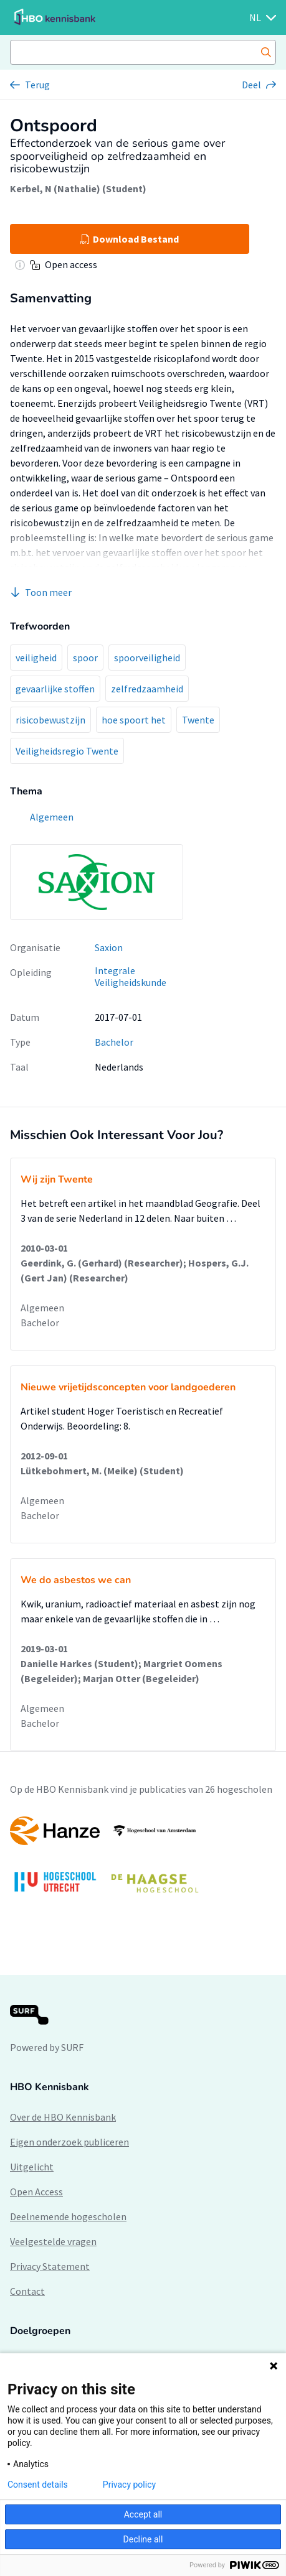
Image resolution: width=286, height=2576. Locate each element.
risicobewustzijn (50, 720)
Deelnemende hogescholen (68, 2216)
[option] (143, 1860)
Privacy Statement (50, 2266)
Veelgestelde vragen (53, 2241)
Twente (198, 720)
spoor (85, 657)
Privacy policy (129, 2485)
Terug (37, 84)
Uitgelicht (32, 2166)
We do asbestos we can (76, 1580)
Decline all (143, 2539)
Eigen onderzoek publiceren (69, 2142)
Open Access (36, 2191)
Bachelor (114, 1042)
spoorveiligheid (147, 657)
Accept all (143, 2514)
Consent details (37, 2485)
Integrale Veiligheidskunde (130, 976)
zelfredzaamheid (147, 688)
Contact (27, 2291)
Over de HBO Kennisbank (63, 2117)
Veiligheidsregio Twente (67, 751)
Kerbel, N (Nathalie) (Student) (78, 188)
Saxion (109, 947)
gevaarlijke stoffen (55, 688)
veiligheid (36, 657)
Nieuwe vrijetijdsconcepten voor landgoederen (128, 1387)
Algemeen (42, 1307)
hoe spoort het (134, 720)
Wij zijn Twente (57, 1179)
